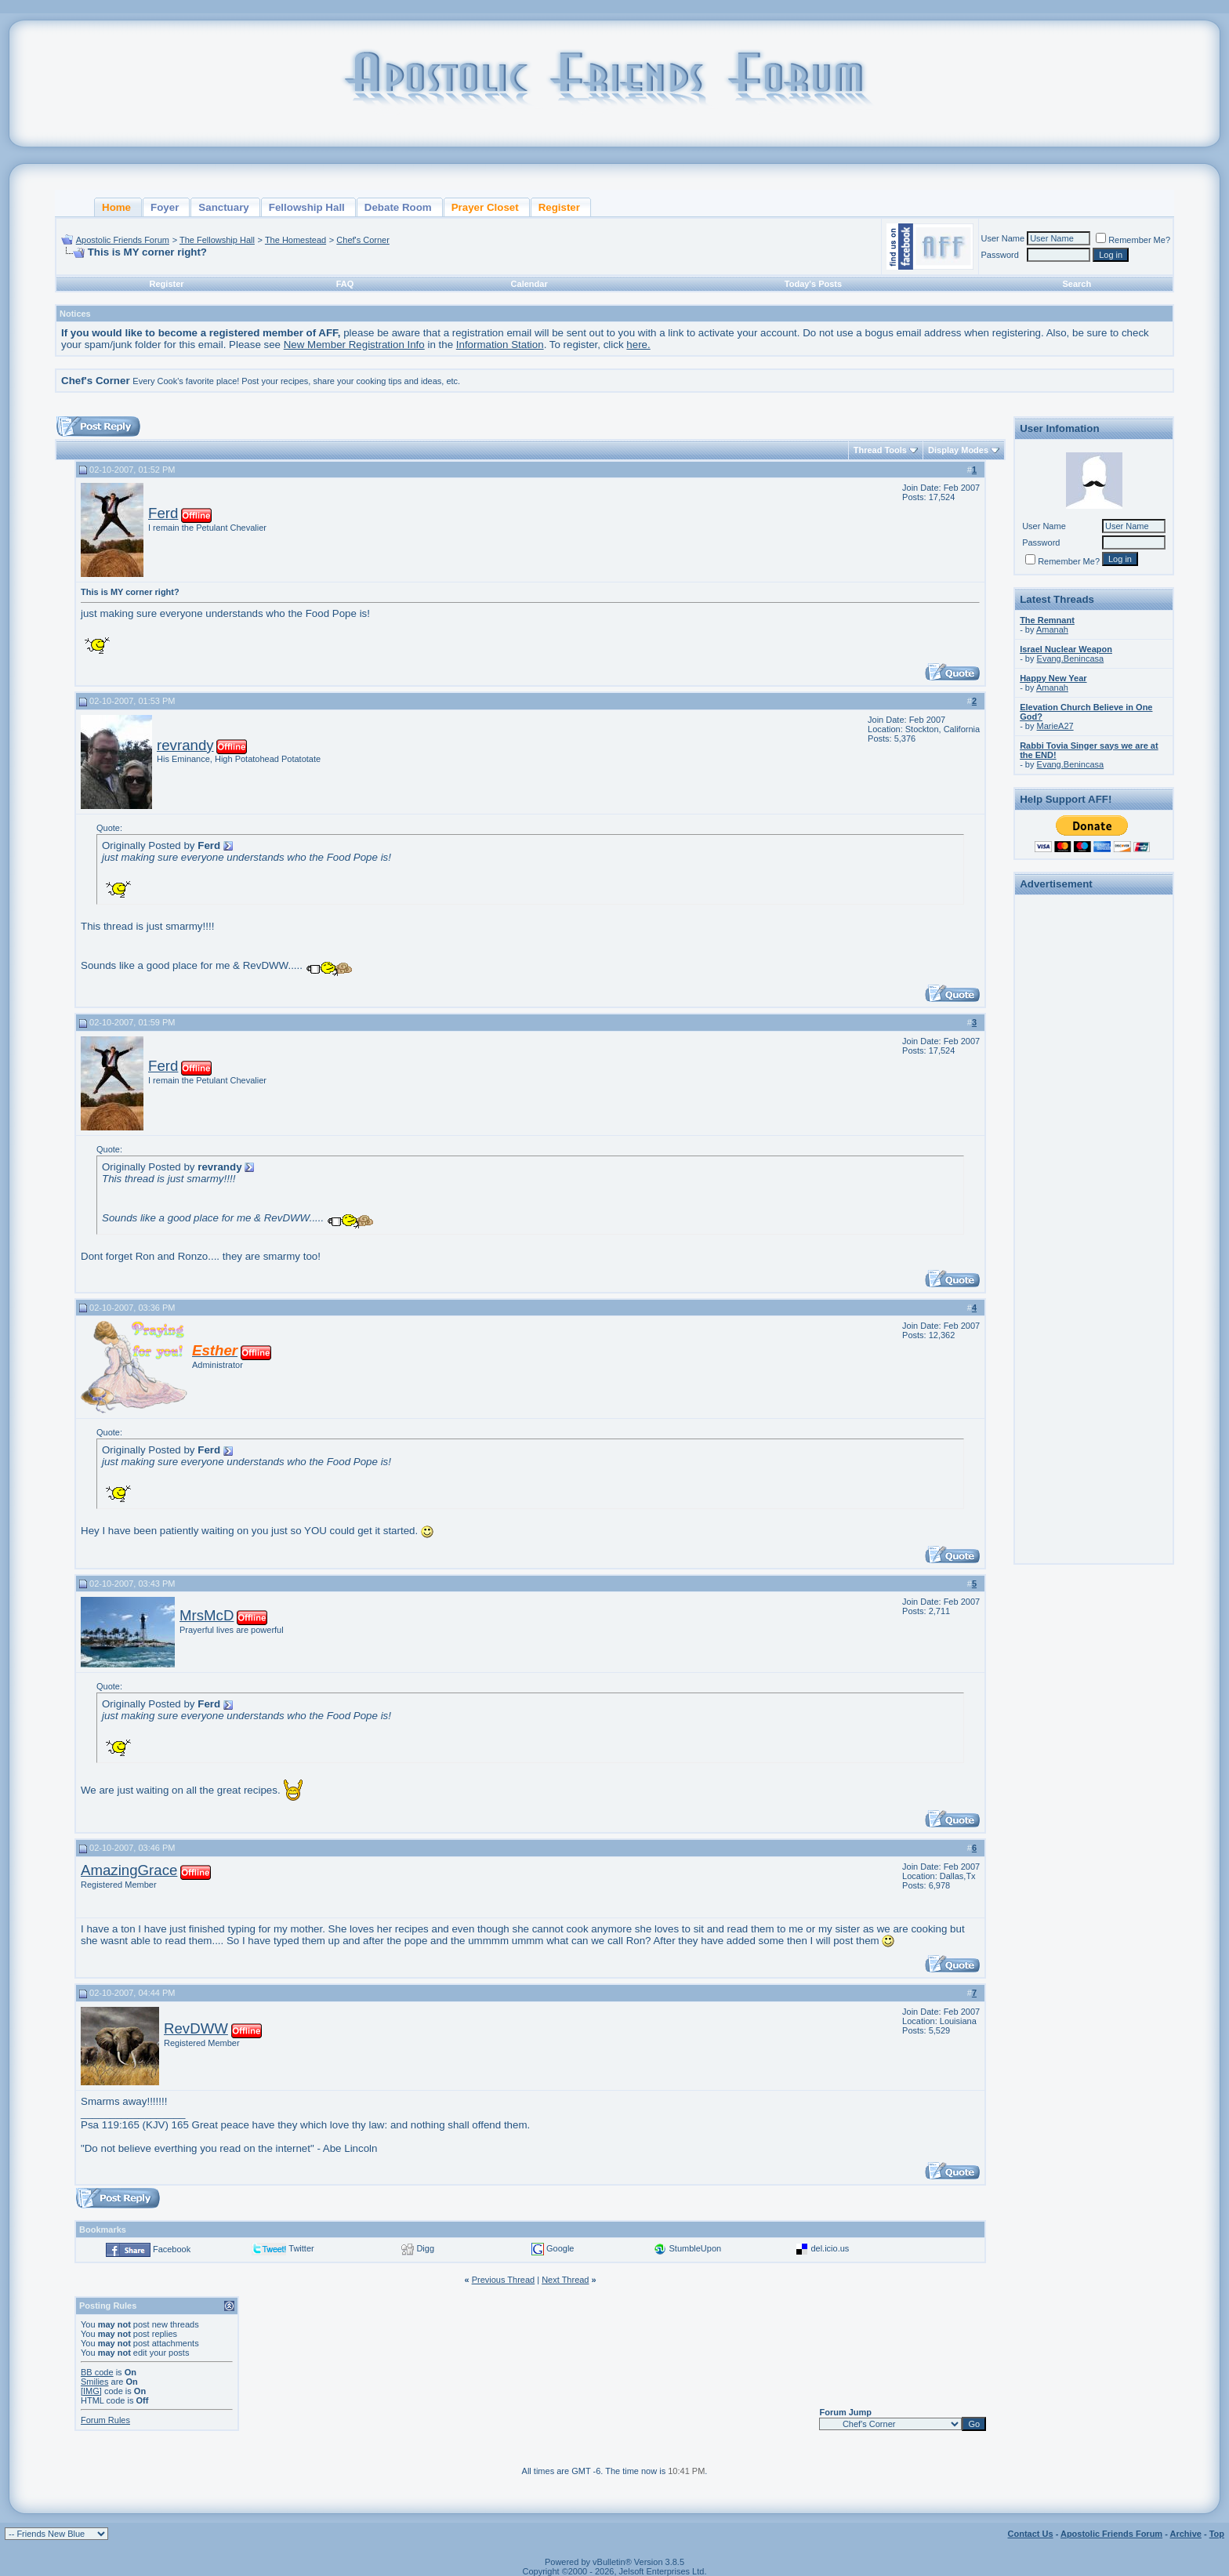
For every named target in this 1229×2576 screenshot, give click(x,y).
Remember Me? (1133, 240)
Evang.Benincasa (1070, 658)
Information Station (500, 344)
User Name (1003, 238)
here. (638, 344)
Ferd (163, 513)
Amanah (1052, 629)
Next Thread (565, 2279)
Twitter (301, 2248)
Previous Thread (503, 2279)
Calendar (529, 283)
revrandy (185, 745)
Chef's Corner (363, 240)
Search (1076, 283)
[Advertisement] (1094, 1135)
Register (167, 283)
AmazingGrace (129, 1870)
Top (1216, 2533)
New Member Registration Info (354, 344)
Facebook (171, 2249)
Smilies (94, 2381)
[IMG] (91, 2391)
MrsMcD (206, 1615)
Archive (1186, 2533)
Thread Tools (880, 450)
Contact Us (1030, 2533)
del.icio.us (829, 2248)
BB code (97, 2372)
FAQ (345, 283)
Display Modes (958, 450)
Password (1000, 254)
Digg (425, 2248)
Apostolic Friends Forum (122, 240)
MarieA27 (1055, 726)
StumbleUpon (695, 2248)
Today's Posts (813, 283)
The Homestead (295, 240)
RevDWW (196, 2028)
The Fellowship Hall (217, 240)
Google (560, 2248)
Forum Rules (105, 2420)
